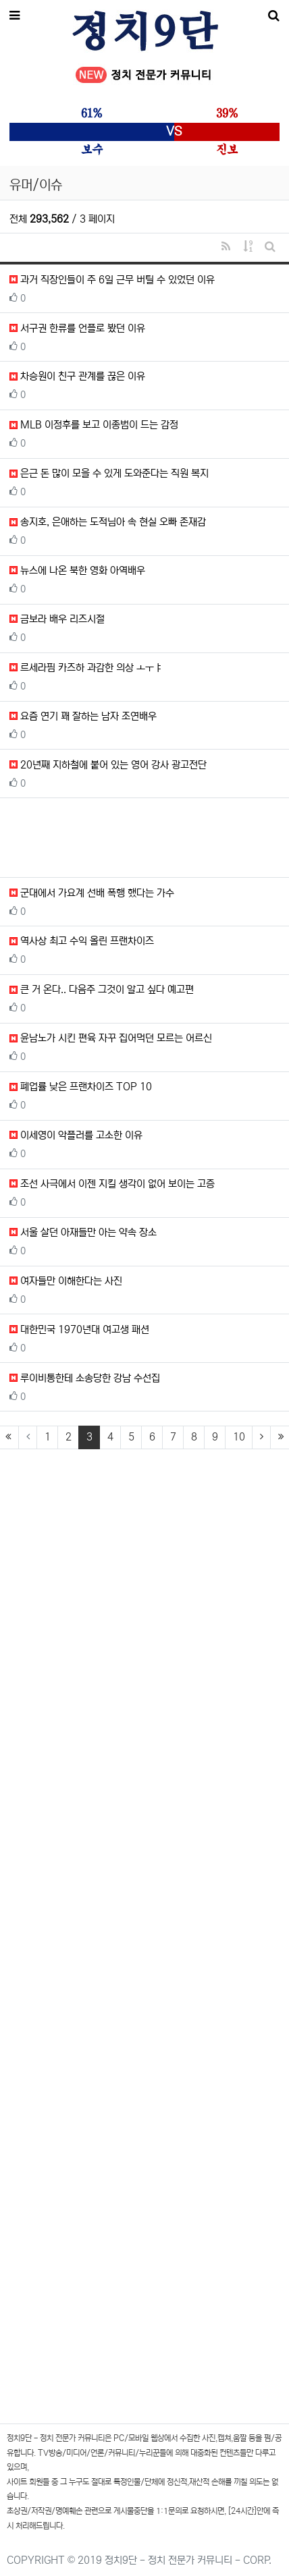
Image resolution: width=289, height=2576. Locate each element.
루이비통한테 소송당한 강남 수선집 (84, 1378)
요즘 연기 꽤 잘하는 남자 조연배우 (83, 716)
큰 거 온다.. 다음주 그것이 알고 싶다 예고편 (101, 989)
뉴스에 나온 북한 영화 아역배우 (77, 570)
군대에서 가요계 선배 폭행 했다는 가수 (91, 893)
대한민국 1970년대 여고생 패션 (79, 1329)
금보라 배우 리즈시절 (57, 619)
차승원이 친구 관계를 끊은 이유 (77, 376)
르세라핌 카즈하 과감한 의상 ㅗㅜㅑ (86, 667)
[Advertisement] (144, 838)
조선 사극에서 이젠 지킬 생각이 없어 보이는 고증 (112, 1183)
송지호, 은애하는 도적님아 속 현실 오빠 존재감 (107, 522)
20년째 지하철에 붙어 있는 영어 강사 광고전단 (108, 765)
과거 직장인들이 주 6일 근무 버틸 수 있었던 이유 (112, 279)
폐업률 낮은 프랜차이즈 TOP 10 (80, 1086)
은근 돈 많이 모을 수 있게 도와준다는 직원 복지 (109, 473)
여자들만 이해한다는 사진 (65, 1281)
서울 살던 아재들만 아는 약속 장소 (83, 1232)
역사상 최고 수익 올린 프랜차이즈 (81, 941)
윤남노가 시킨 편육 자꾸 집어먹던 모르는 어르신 (110, 1038)
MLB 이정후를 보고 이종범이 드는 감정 (93, 424)
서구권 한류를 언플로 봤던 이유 (77, 328)
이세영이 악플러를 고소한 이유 (75, 1135)
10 (239, 1437)
